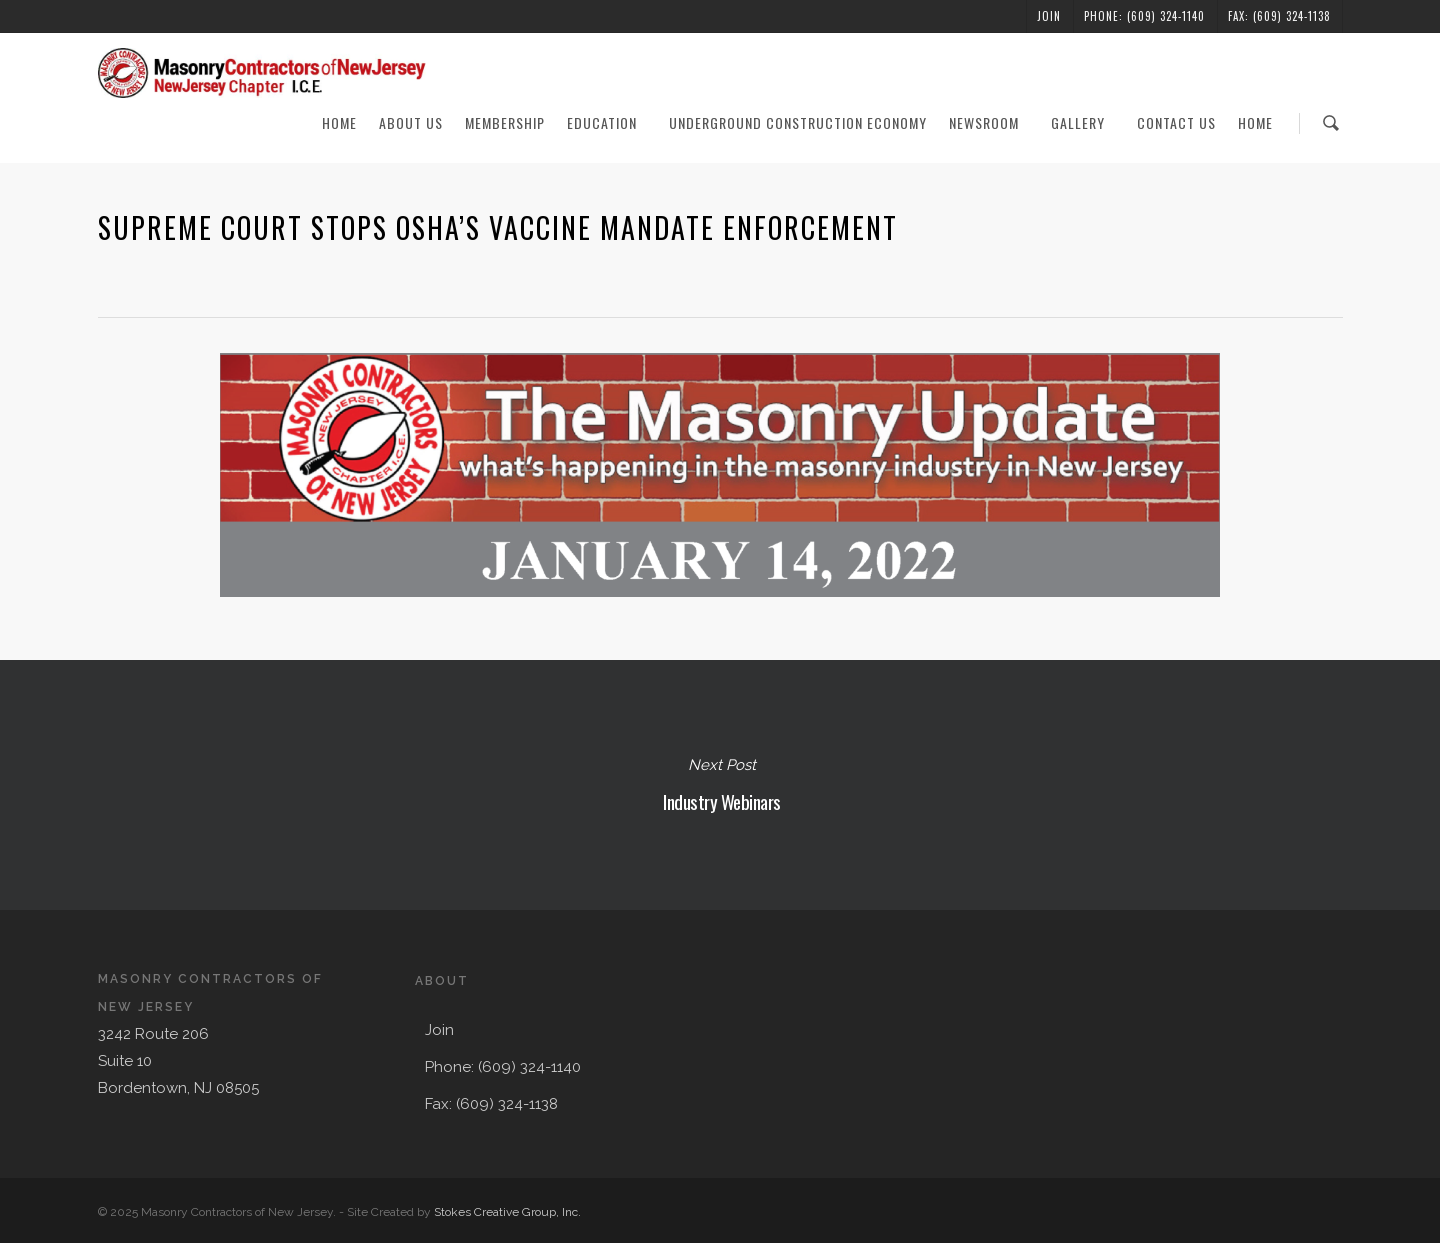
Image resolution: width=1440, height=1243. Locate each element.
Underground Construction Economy (798, 122)
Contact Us (1176, 122)
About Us (411, 122)
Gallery (1087, 122)
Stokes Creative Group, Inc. (507, 1212)
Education (611, 122)
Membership (505, 122)
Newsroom (993, 122)
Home (339, 122)
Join (1049, 16)
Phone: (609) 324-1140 (1144, 16)
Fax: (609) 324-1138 (1279, 16)
